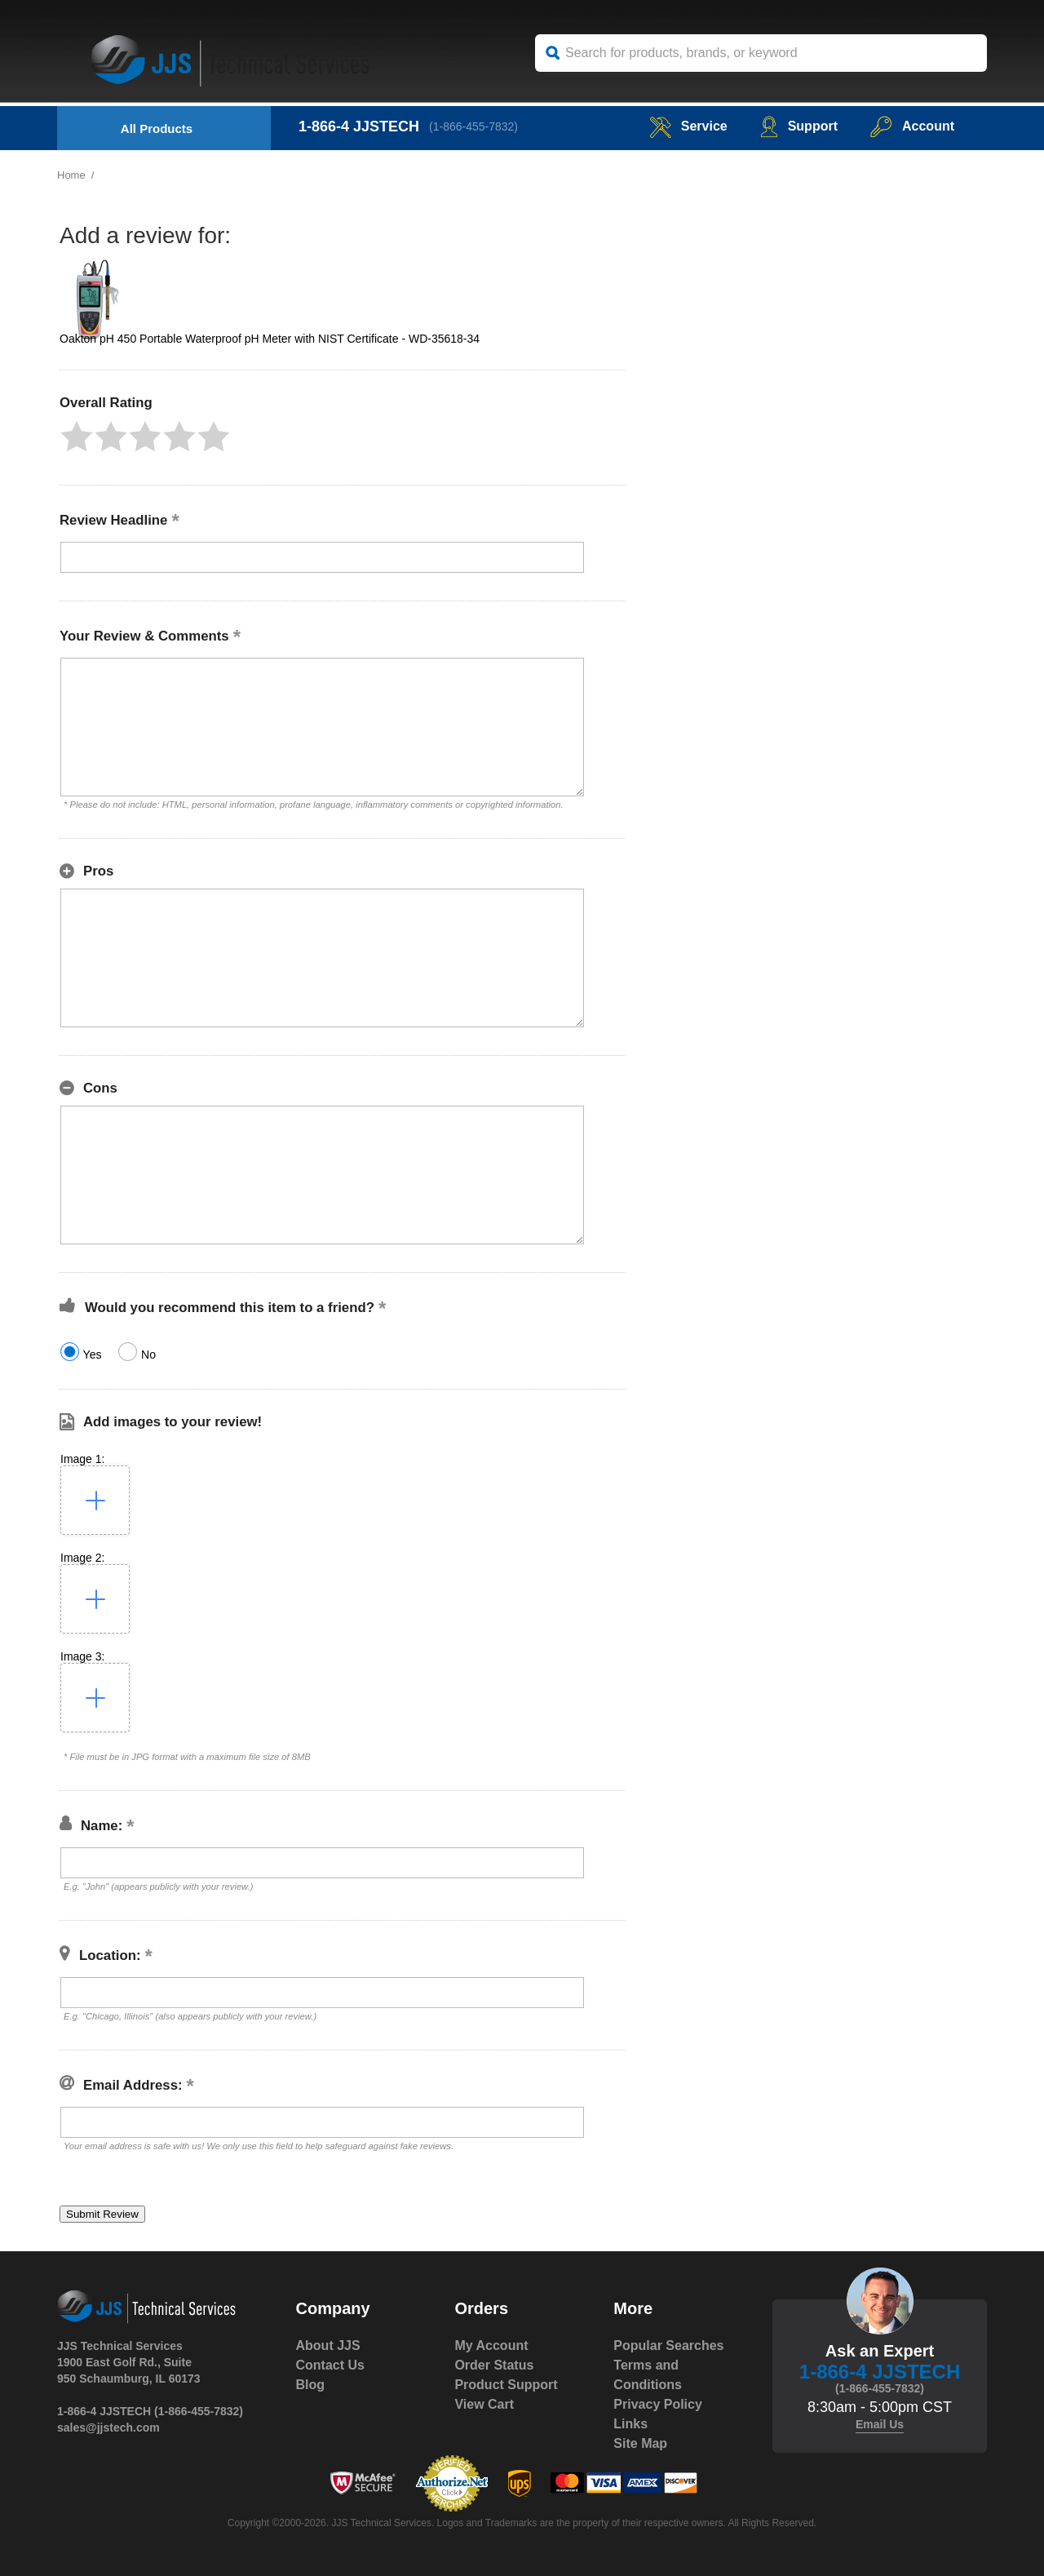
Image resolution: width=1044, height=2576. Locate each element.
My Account (491, 2345)
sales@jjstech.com (108, 2427)
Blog (310, 2385)
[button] (76, 436)
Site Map (640, 2443)
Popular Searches (668, 2345)
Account (912, 126)
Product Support (505, 2385)
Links (630, 2424)
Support (799, 126)
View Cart (484, 2404)
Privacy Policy (657, 2404)
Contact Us (330, 2365)
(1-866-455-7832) (473, 126)
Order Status (493, 2365)
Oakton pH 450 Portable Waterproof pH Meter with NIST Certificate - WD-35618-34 (270, 338)
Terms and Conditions (647, 2375)
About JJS (328, 2345)
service (688, 126)
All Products (156, 128)
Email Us (880, 2424)
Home (71, 175)
